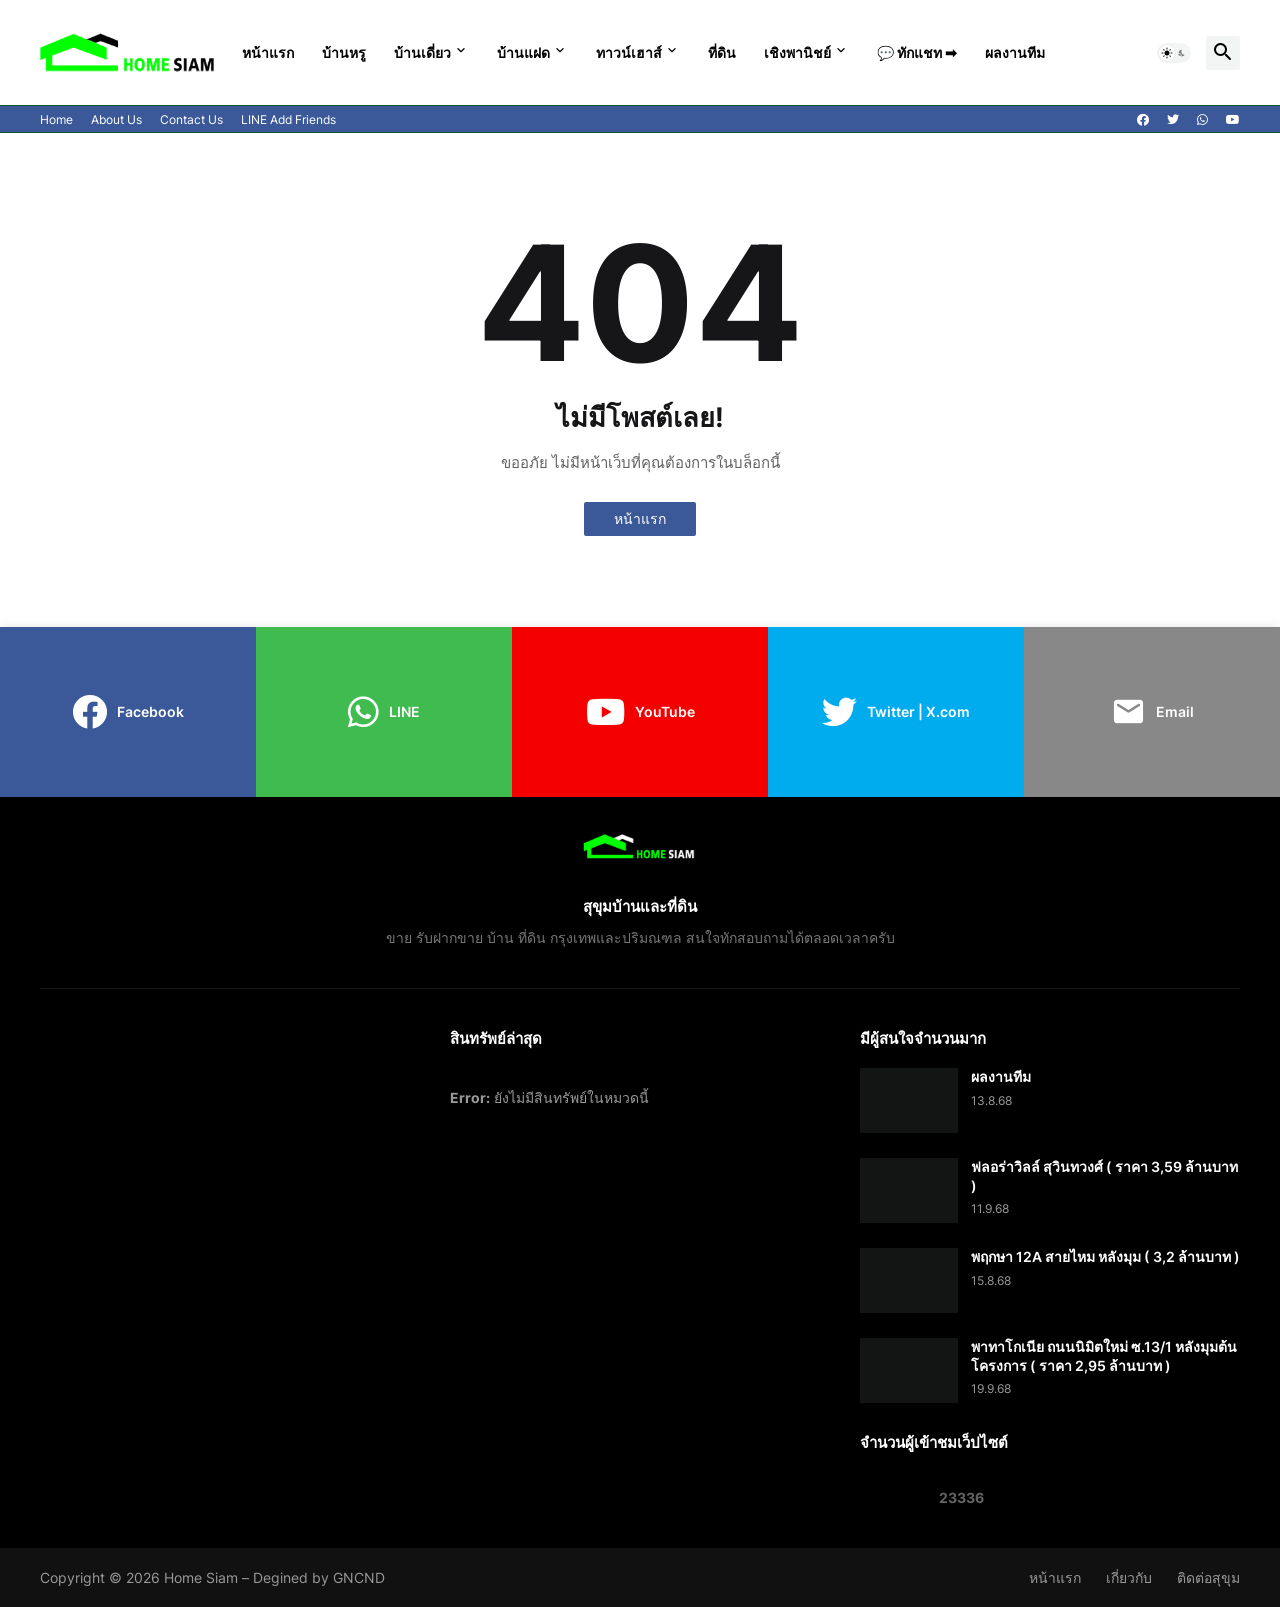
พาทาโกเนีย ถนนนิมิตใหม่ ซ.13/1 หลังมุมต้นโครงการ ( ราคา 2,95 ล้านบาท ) (1104, 1355)
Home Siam (201, 1577)
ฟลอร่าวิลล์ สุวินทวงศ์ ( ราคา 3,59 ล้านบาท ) (1104, 1175)
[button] (1174, 53)
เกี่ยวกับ (1129, 1577)
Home (56, 119)
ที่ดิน (722, 52)
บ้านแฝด (523, 52)
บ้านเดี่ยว (422, 52)
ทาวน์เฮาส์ (629, 52)
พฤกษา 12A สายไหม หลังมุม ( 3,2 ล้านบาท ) (1105, 1256)
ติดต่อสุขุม (1208, 1577)
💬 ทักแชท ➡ (917, 52)
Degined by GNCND (319, 1577)
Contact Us (191, 119)
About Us (116, 119)
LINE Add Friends (288, 119)
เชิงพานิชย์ (797, 52)
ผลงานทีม (1015, 52)
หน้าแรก (268, 52)
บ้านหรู (344, 52)
